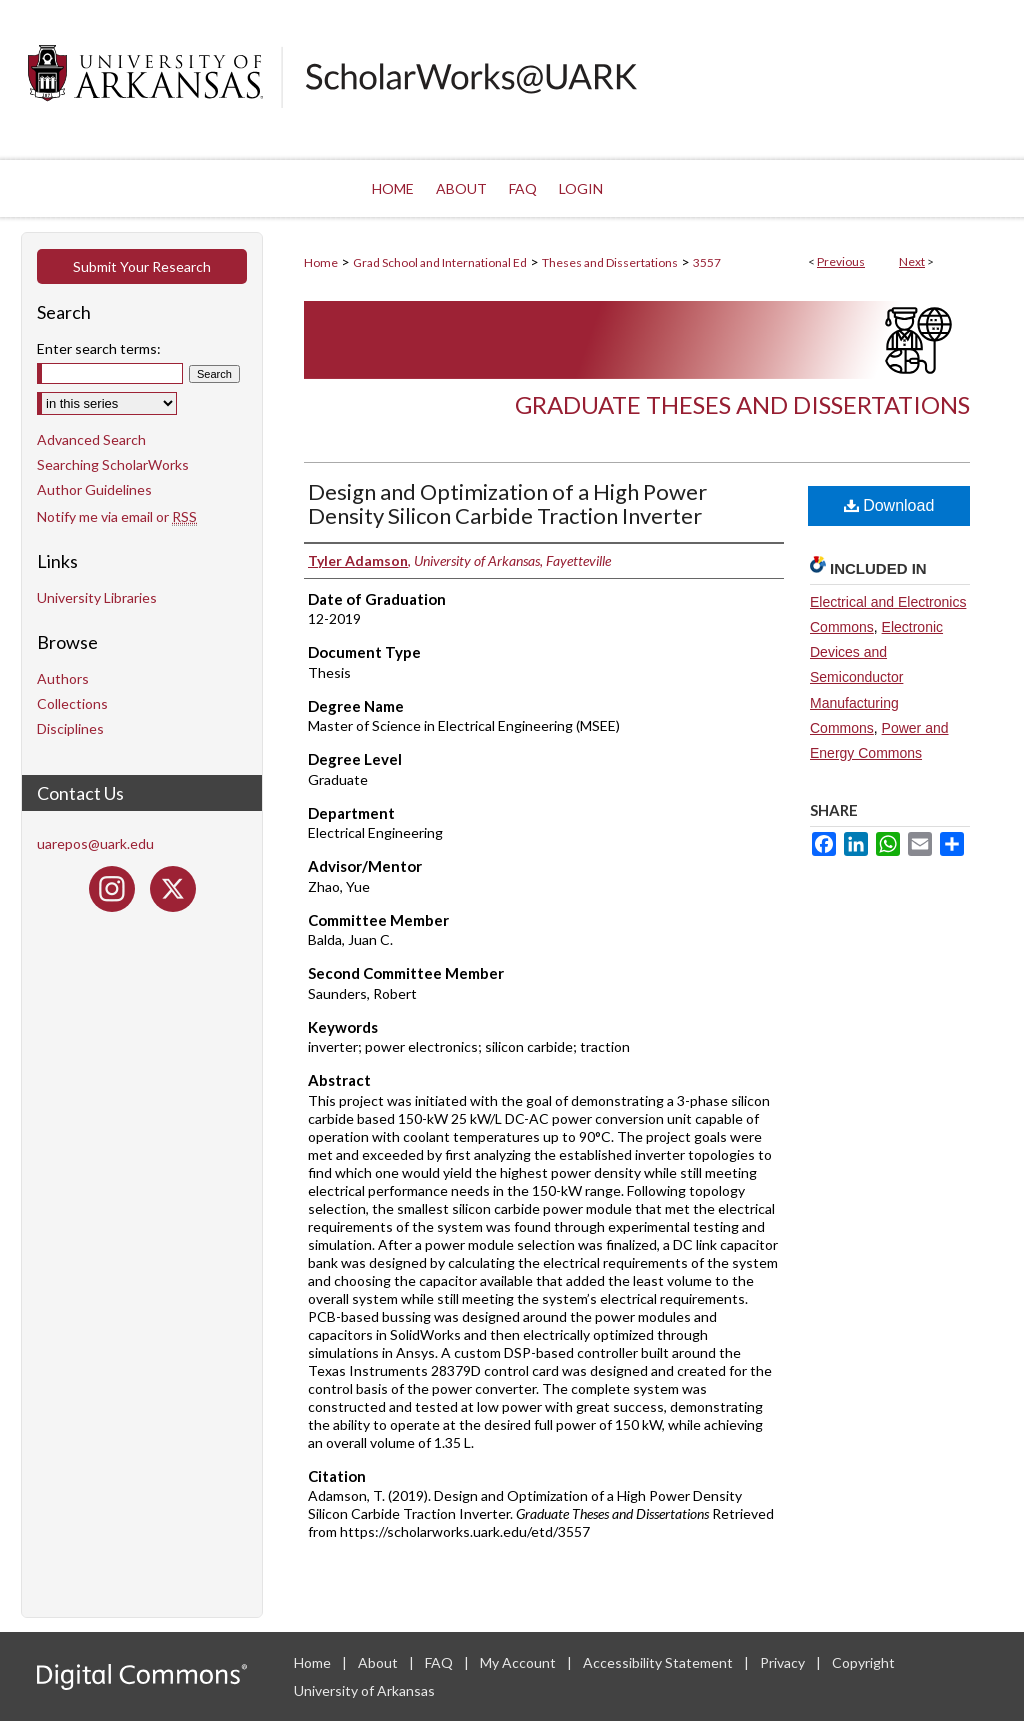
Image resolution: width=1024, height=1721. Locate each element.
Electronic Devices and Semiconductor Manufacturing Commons (876, 677)
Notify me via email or (117, 516)
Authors (63, 678)
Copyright (863, 1662)
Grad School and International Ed (440, 262)
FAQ (440, 1662)
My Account (519, 1662)
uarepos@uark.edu (95, 843)
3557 (707, 262)
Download (889, 505)
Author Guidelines (94, 489)
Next (912, 261)
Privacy (784, 1662)
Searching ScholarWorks (113, 464)
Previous (841, 261)
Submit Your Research (142, 266)
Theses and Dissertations (610, 262)
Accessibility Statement (659, 1662)
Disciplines (70, 728)
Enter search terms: (99, 348)
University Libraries (97, 597)
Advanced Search (91, 439)
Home (321, 262)
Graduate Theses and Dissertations (742, 404)
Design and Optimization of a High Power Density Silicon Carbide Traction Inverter (507, 503)
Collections (72, 703)
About (379, 1662)
